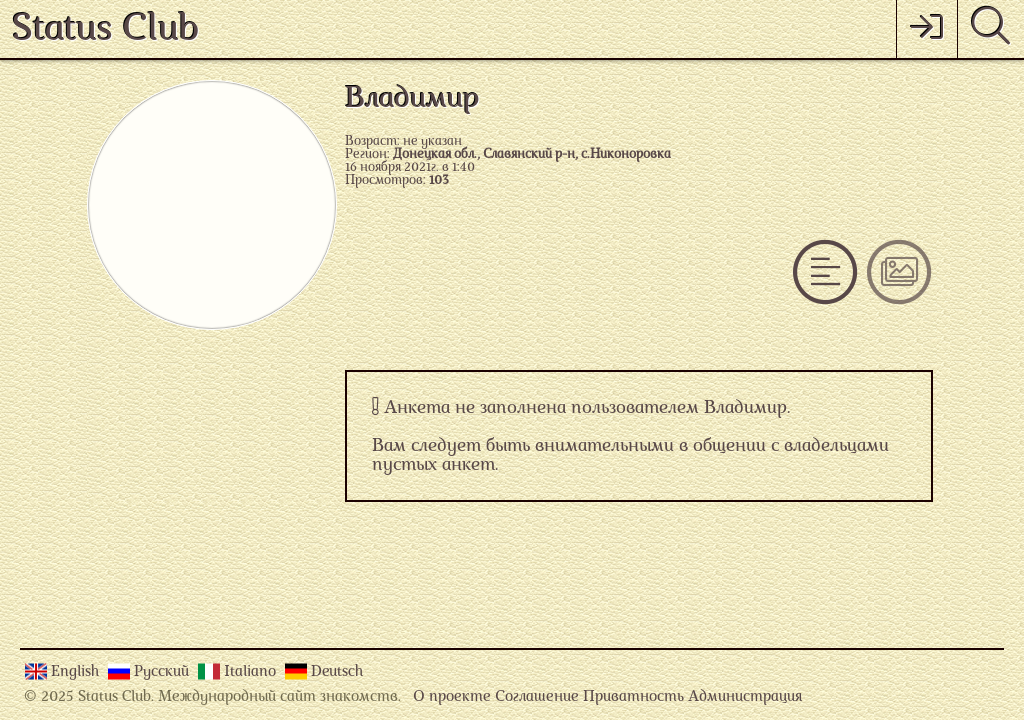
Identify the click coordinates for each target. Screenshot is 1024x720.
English (77, 672)
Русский (163, 672)
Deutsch (337, 672)
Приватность (633, 697)
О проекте (452, 697)
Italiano (252, 672)
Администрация (745, 697)
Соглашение (537, 697)
